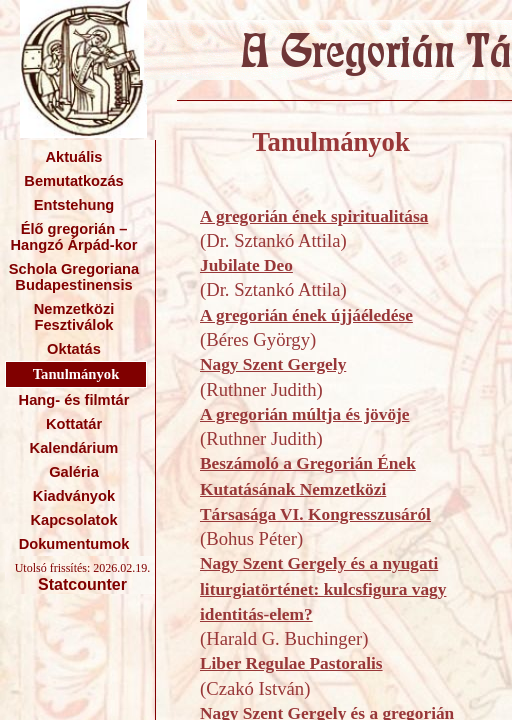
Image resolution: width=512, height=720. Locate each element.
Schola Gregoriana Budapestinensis (74, 277)
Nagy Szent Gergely (273, 364)
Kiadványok (74, 496)
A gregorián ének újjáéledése (306, 315)
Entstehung (74, 205)
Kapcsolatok (73, 520)
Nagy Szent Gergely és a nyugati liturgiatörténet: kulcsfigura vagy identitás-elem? (323, 589)
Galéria (74, 472)
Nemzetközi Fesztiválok (74, 317)
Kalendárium (74, 448)
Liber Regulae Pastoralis (291, 663)
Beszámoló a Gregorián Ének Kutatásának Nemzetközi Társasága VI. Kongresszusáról (315, 489)
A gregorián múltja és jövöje (305, 414)
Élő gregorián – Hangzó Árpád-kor (73, 237)
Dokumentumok (74, 544)
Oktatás (74, 349)
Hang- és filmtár (74, 400)
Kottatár (74, 424)
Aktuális (73, 157)
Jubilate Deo (246, 265)
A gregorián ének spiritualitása (314, 216)
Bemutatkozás (73, 181)
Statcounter (82, 584)
